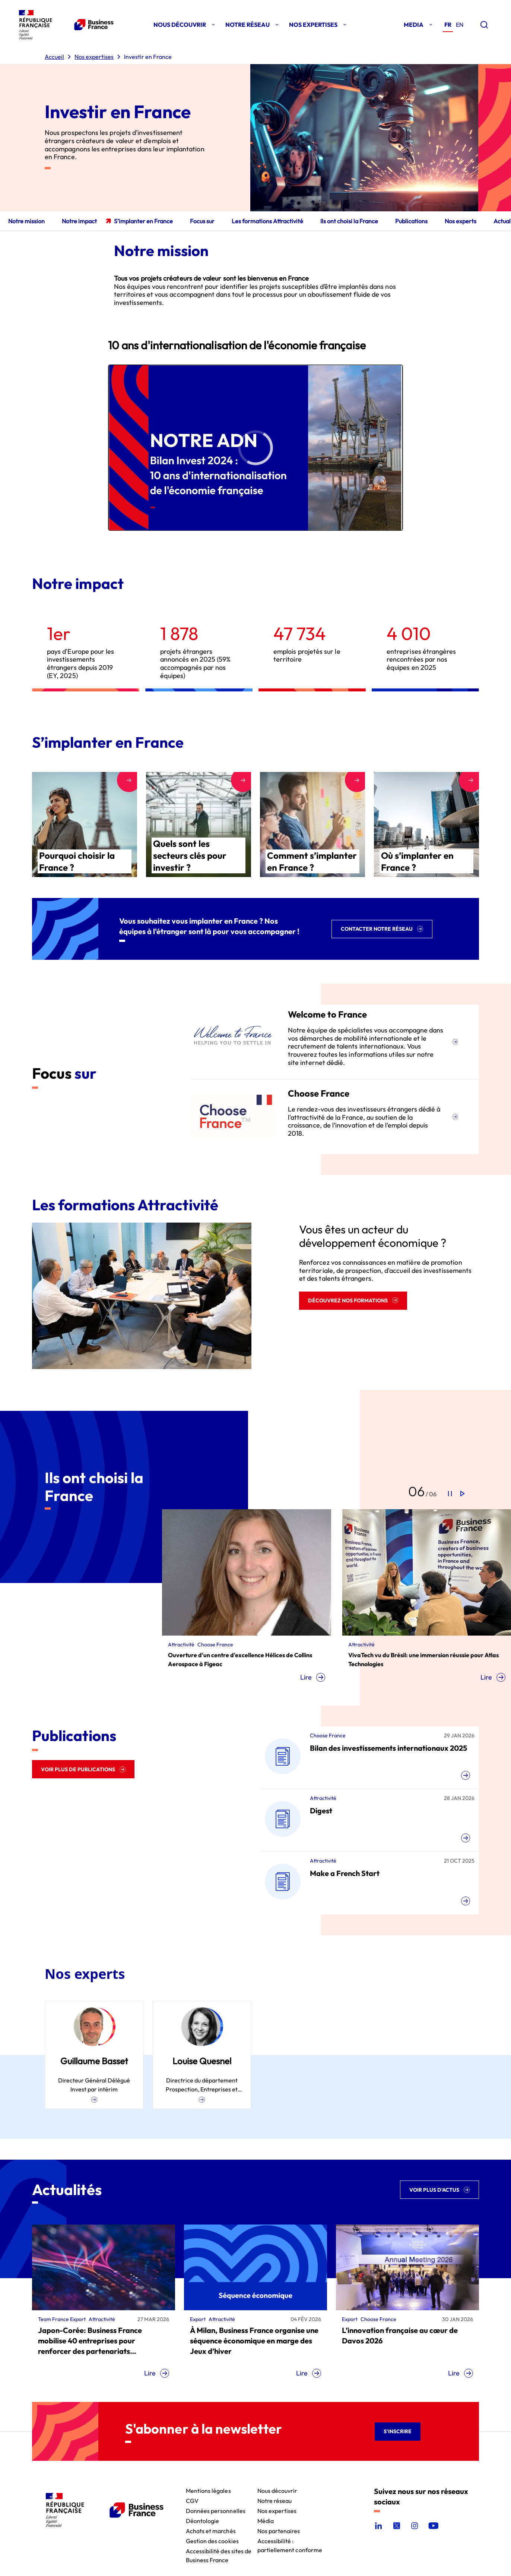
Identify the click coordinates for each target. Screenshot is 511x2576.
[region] (255, 448)
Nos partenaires (278, 2530)
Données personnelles (215, 2510)
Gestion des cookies (212, 2540)
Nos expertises (277, 2510)
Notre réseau (274, 2500)
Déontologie (202, 2520)
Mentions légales (208, 2490)
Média (265, 2520)
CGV (192, 2500)
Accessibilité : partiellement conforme (290, 2540)
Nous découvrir (277, 2490)
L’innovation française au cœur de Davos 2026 (400, 2335)
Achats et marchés (211, 2530)
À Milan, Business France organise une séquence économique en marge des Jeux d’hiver (254, 2341)
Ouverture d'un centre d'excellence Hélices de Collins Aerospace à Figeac (240, 1659)
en (459, 24)
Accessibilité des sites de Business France (219, 2550)
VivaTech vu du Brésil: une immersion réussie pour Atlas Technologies (423, 1659)
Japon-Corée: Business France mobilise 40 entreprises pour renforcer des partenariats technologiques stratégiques (90, 2341)
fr (447, 24)
